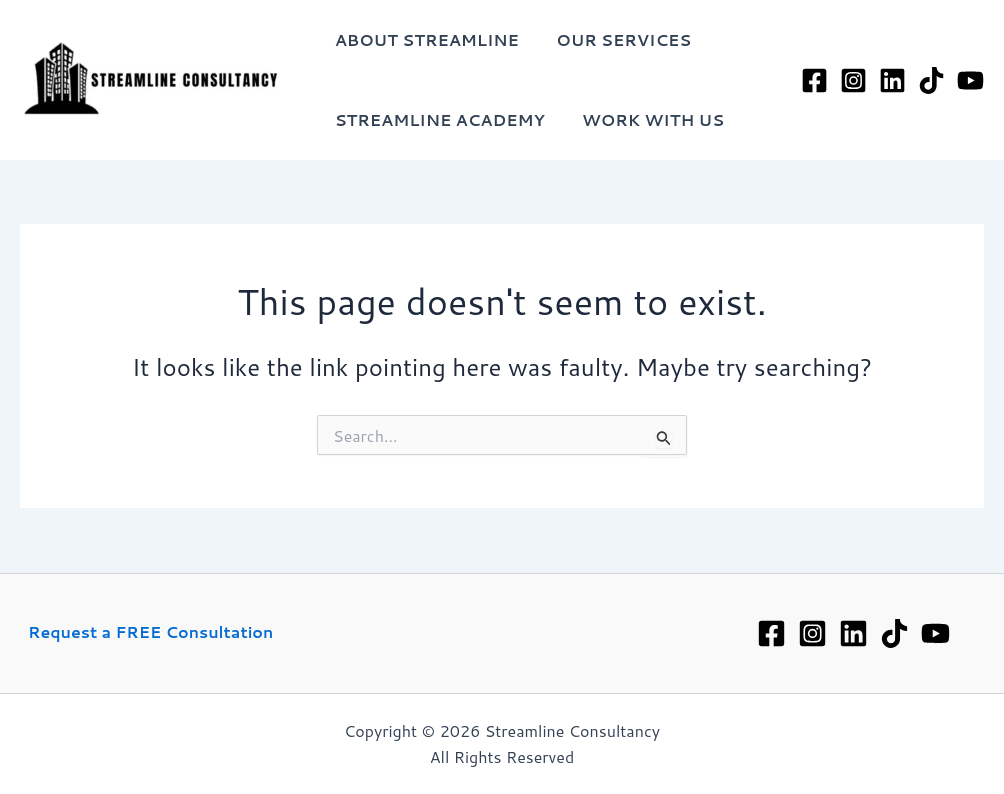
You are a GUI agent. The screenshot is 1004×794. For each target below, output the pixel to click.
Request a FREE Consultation (150, 631)
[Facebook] (814, 80)
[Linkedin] (853, 633)
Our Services (615, 39)
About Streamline (424, 39)
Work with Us (645, 119)
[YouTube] (970, 80)
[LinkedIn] (892, 80)
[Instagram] (853, 80)
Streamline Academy (437, 119)
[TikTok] (931, 80)
